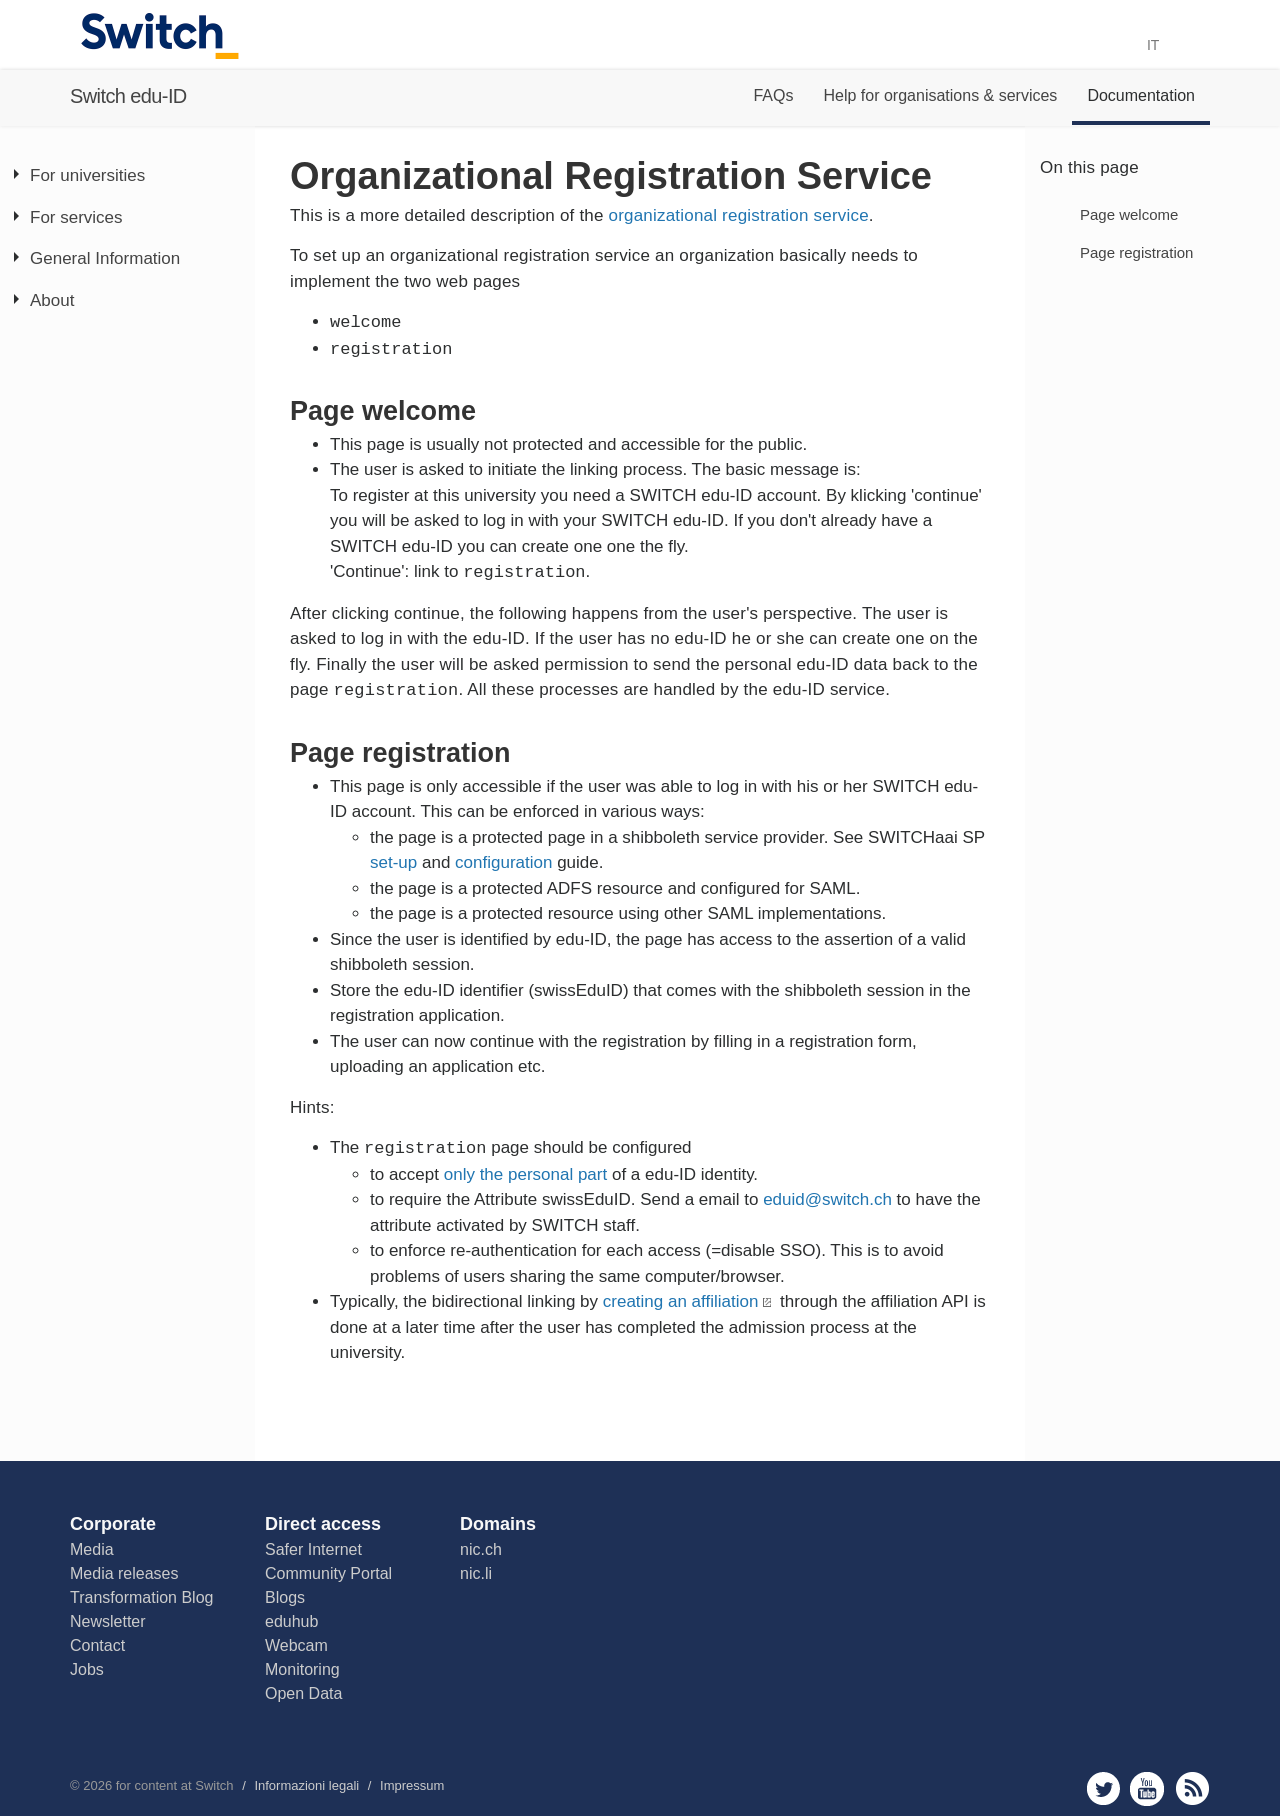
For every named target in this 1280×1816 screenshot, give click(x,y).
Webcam (296, 1645)
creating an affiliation (681, 1301)
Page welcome (1129, 214)
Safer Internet (313, 1549)
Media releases (124, 1573)
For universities (87, 175)
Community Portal (328, 1573)
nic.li (476, 1573)
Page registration (1136, 252)
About (52, 300)
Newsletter (108, 1621)
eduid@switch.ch (827, 1199)
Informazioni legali (306, 1785)
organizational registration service (739, 215)
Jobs (87, 1669)
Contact (97, 1645)
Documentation (1141, 95)
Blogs (285, 1597)
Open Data (303, 1693)
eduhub (291, 1621)
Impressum (412, 1785)
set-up (393, 862)
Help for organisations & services (940, 95)
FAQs (773, 95)
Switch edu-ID (128, 96)
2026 (97, 1785)
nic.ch (481, 1549)
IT (1161, 45)
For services (76, 217)
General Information (105, 258)
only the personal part (526, 1174)
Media (92, 1549)
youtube (1147, 1788)
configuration (503, 862)
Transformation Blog (141, 1597)
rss (1192, 1788)
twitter (1103, 1788)
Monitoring (302, 1669)
